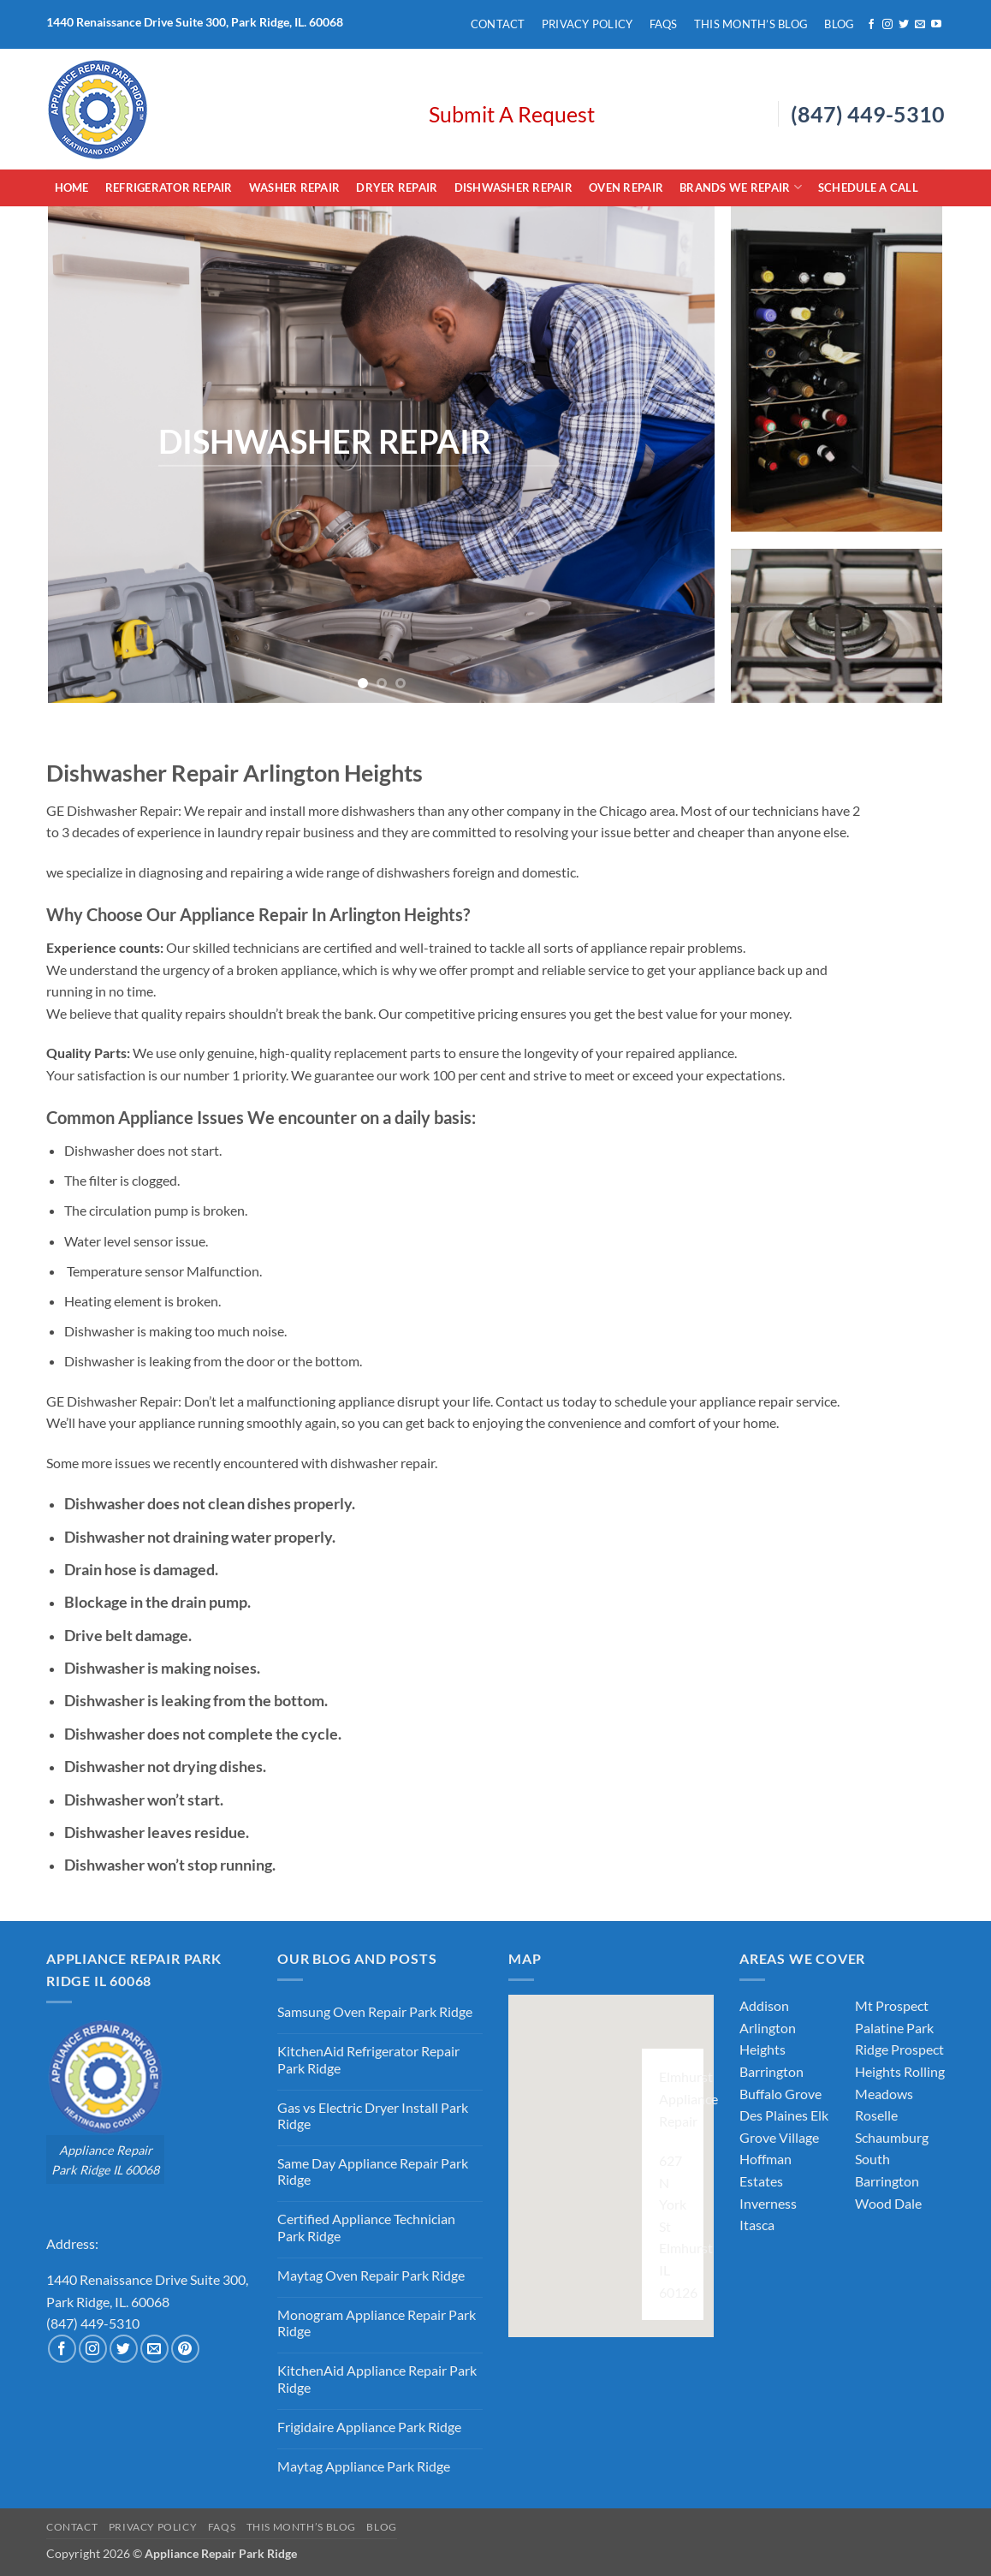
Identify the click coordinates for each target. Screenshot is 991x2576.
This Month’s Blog (751, 24)
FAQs (664, 24)
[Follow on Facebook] (871, 25)
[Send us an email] (920, 25)
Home (72, 187)
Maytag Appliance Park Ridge (363, 2466)
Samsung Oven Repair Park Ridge (374, 2011)
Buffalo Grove (780, 2093)
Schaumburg (892, 2137)
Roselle (876, 2115)
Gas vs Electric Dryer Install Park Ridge (372, 2115)
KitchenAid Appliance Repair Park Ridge (377, 2378)
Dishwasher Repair (513, 187)
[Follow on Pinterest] (185, 2349)
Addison (764, 2005)
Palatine (879, 2028)
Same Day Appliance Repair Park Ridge (372, 2171)
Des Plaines (773, 2115)
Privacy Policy (587, 24)
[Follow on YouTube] (936, 25)
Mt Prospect (892, 2005)
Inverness (768, 2203)
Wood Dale (888, 2203)
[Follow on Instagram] (887, 25)
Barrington (771, 2071)
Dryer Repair (396, 187)
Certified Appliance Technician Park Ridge (366, 2226)
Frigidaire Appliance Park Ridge (369, 2426)
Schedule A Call (868, 187)
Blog (839, 24)
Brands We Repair (740, 187)
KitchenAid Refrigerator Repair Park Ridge (368, 2059)
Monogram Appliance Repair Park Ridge (376, 2322)
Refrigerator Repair (169, 187)
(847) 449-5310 (868, 114)
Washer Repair (294, 187)
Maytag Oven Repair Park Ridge (371, 2275)
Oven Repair (626, 187)
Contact (498, 24)
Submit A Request (512, 114)
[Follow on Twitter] (904, 25)
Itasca (756, 2224)
